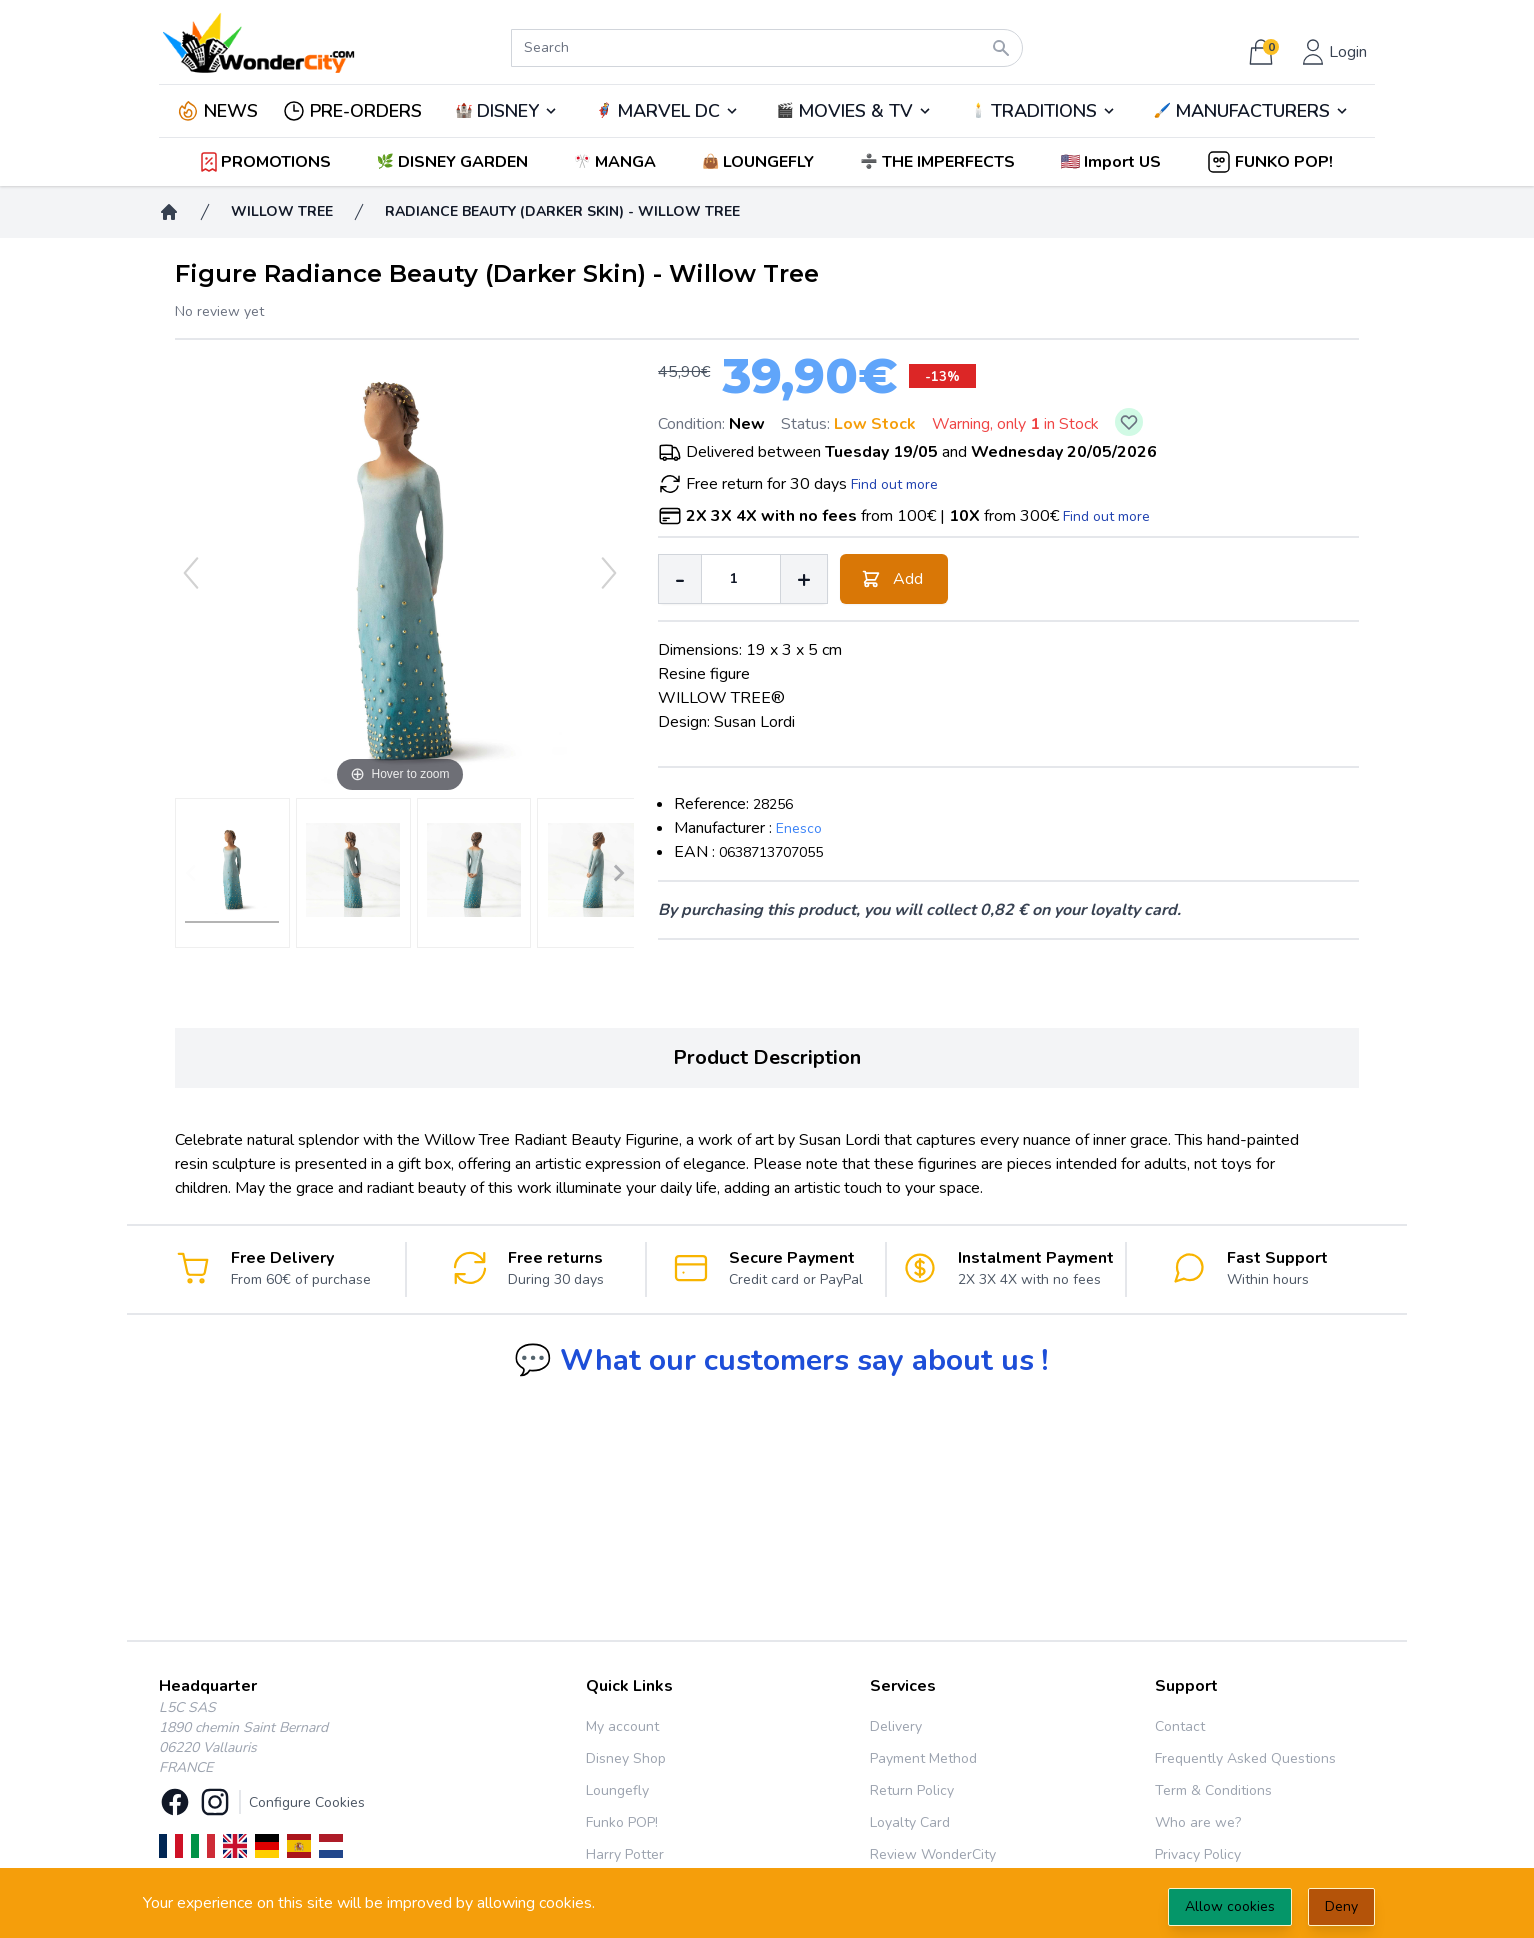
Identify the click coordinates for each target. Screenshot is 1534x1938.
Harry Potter (625, 1854)
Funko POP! (622, 1822)
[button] (1112, 162)
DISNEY (508, 111)
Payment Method (923, 1758)
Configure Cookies (307, 1802)
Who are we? (1198, 1822)
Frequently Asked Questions (1245, 1758)
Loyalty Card (910, 1822)
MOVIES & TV (855, 111)
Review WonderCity (933, 1854)
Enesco (799, 828)
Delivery (896, 1726)
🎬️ (854, 111)
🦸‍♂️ (667, 111)
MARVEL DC (668, 111)
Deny (1341, 1906)
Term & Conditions (1213, 1790)
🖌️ (1252, 111)
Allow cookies (1230, 1906)
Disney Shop (626, 1758)
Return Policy (912, 1790)
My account (622, 1726)
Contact (1180, 1726)
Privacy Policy (1198, 1854)
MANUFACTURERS (1252, 111)
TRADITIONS (1044, 111)
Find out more (894, 484)
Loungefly (617, 1790)
